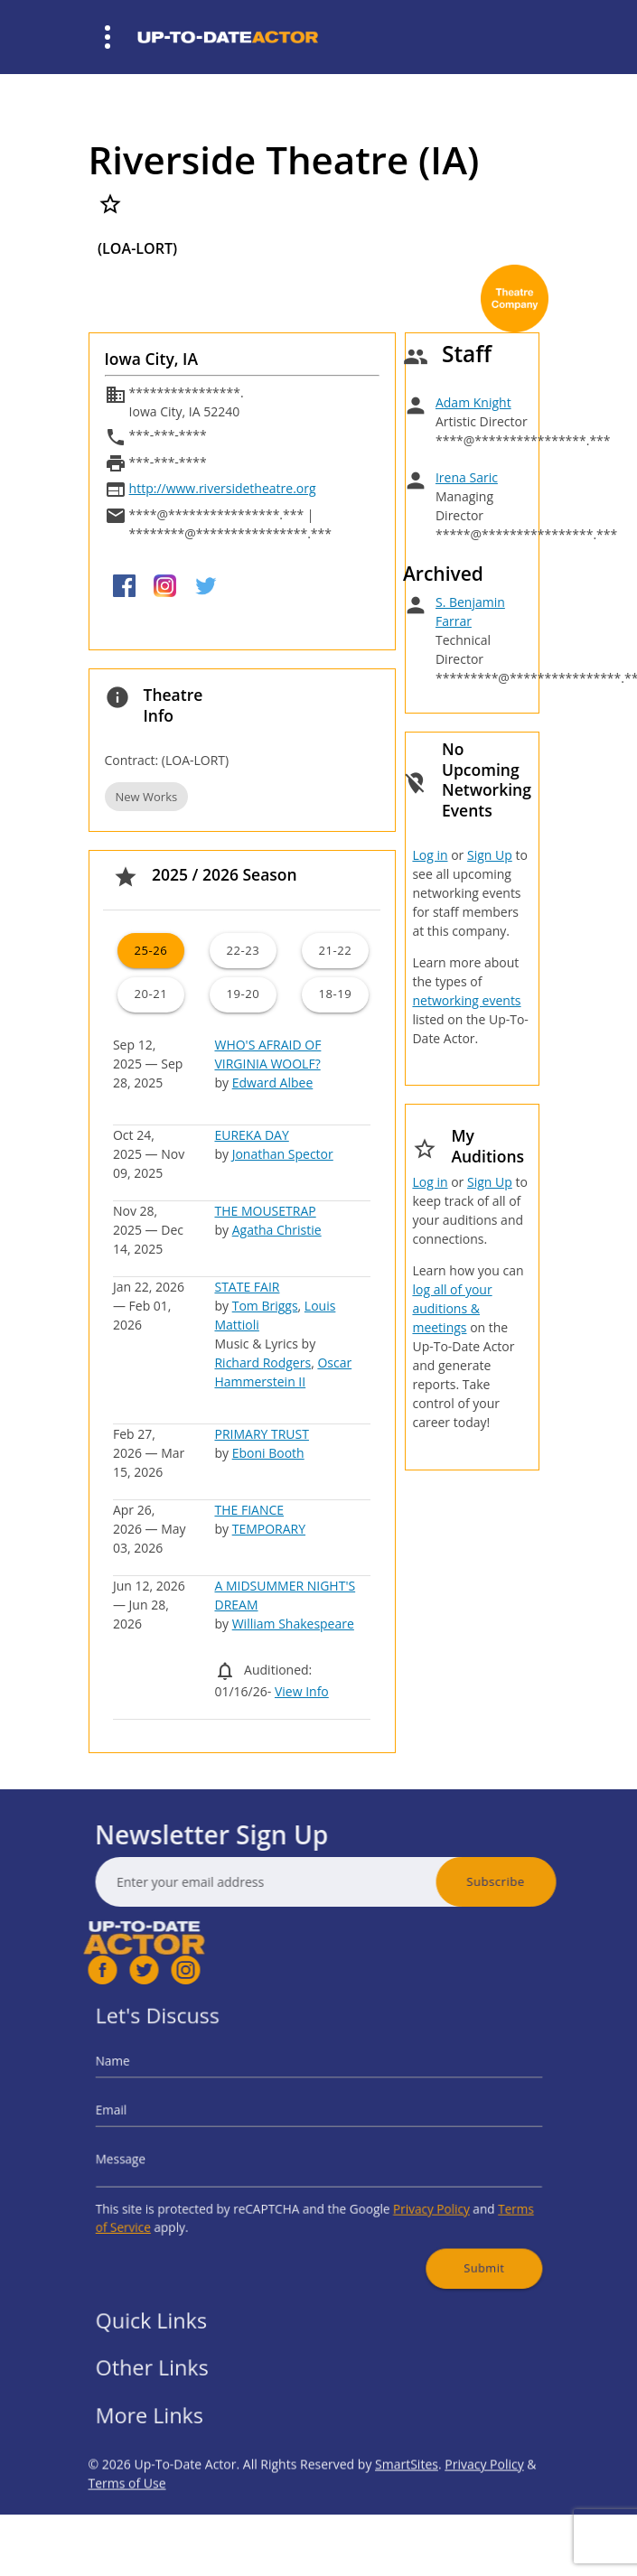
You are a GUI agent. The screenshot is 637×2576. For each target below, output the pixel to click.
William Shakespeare (293, 1623)
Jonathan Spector (282, 1153)
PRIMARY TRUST (261, 1433)
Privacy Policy (408, 2196)
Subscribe (538, 1881)
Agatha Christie (277, 1229)
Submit (451, 2243)
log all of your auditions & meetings (452, 1308)
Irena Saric (467, 477)
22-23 (242, 950)
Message (159, 2156)
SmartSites (406, 2506)
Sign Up (489, 854)
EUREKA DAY (251, 1134)
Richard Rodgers (262, 1362)
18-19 (335, 993)
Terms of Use (127, 2525)
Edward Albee (273, 1082)
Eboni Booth (268, 1452)
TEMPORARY (268, 1528)
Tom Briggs (265, 1305)
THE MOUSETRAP (264, 1210)
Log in (429, 854)
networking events (466, 1000)
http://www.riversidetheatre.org (222, 488)
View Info (302, 1691)
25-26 (150, 950)
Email (151, 2117)
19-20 (242, 993)
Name (152, 2078)
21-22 (335, 950)
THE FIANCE (249, 1509)
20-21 (150, 993)
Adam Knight (473, 402)
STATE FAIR (246, 1286)
